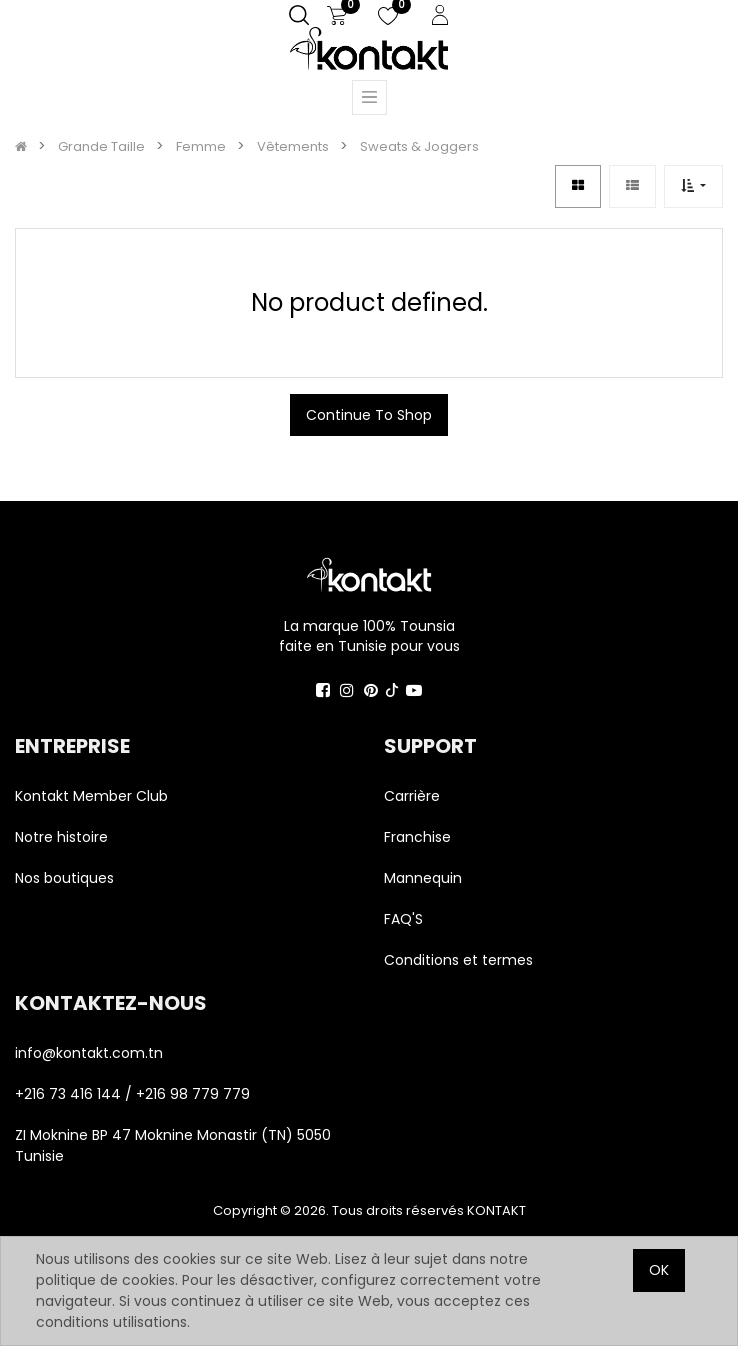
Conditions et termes (458, 960)
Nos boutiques (64, 878)
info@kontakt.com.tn (91, 1053)
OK (659, 1270)
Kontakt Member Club (91, 796)
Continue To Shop (369, 415)
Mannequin (425, 878)
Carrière (412, 796)
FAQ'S (403, 919)
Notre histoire (61, 837)
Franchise (417, 837)
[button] (693, 186)
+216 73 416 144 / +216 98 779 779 (132, 1094)
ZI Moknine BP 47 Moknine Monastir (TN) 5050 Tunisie (173, 1145)
